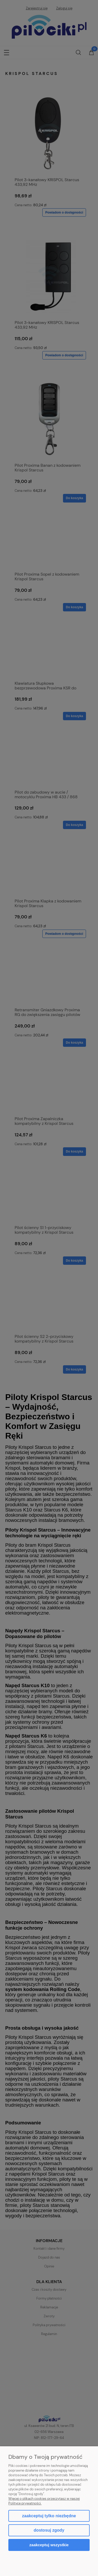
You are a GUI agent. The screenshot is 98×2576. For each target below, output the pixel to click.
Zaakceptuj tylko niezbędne (49, 2516)
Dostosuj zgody (49, 2530)
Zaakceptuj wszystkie (48, 2545)
